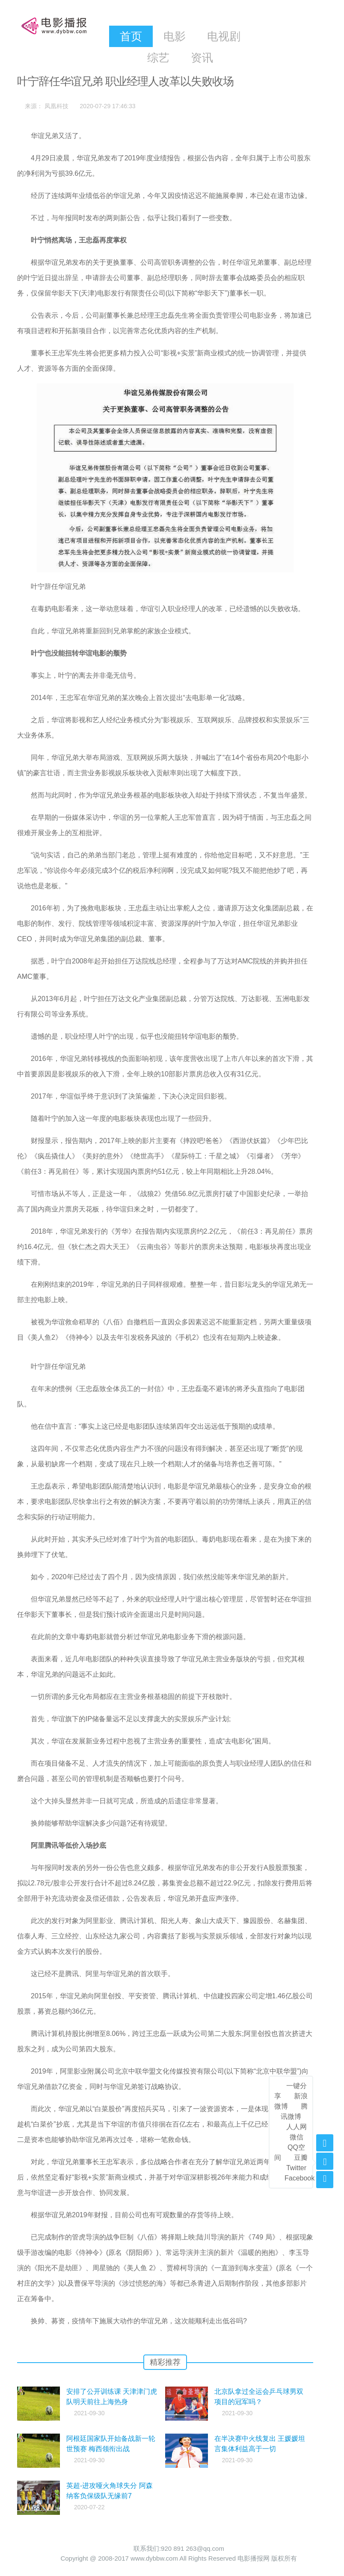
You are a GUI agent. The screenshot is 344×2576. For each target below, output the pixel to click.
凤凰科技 (56, 106)
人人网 (296, 2126)
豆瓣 (301, 2157)
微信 (296, 2137)
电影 (174, 36)
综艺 (158, 57)
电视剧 (223, 36)
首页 (131, 36)
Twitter (296, 2167)
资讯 (202, 57)
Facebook (299, 2178)
